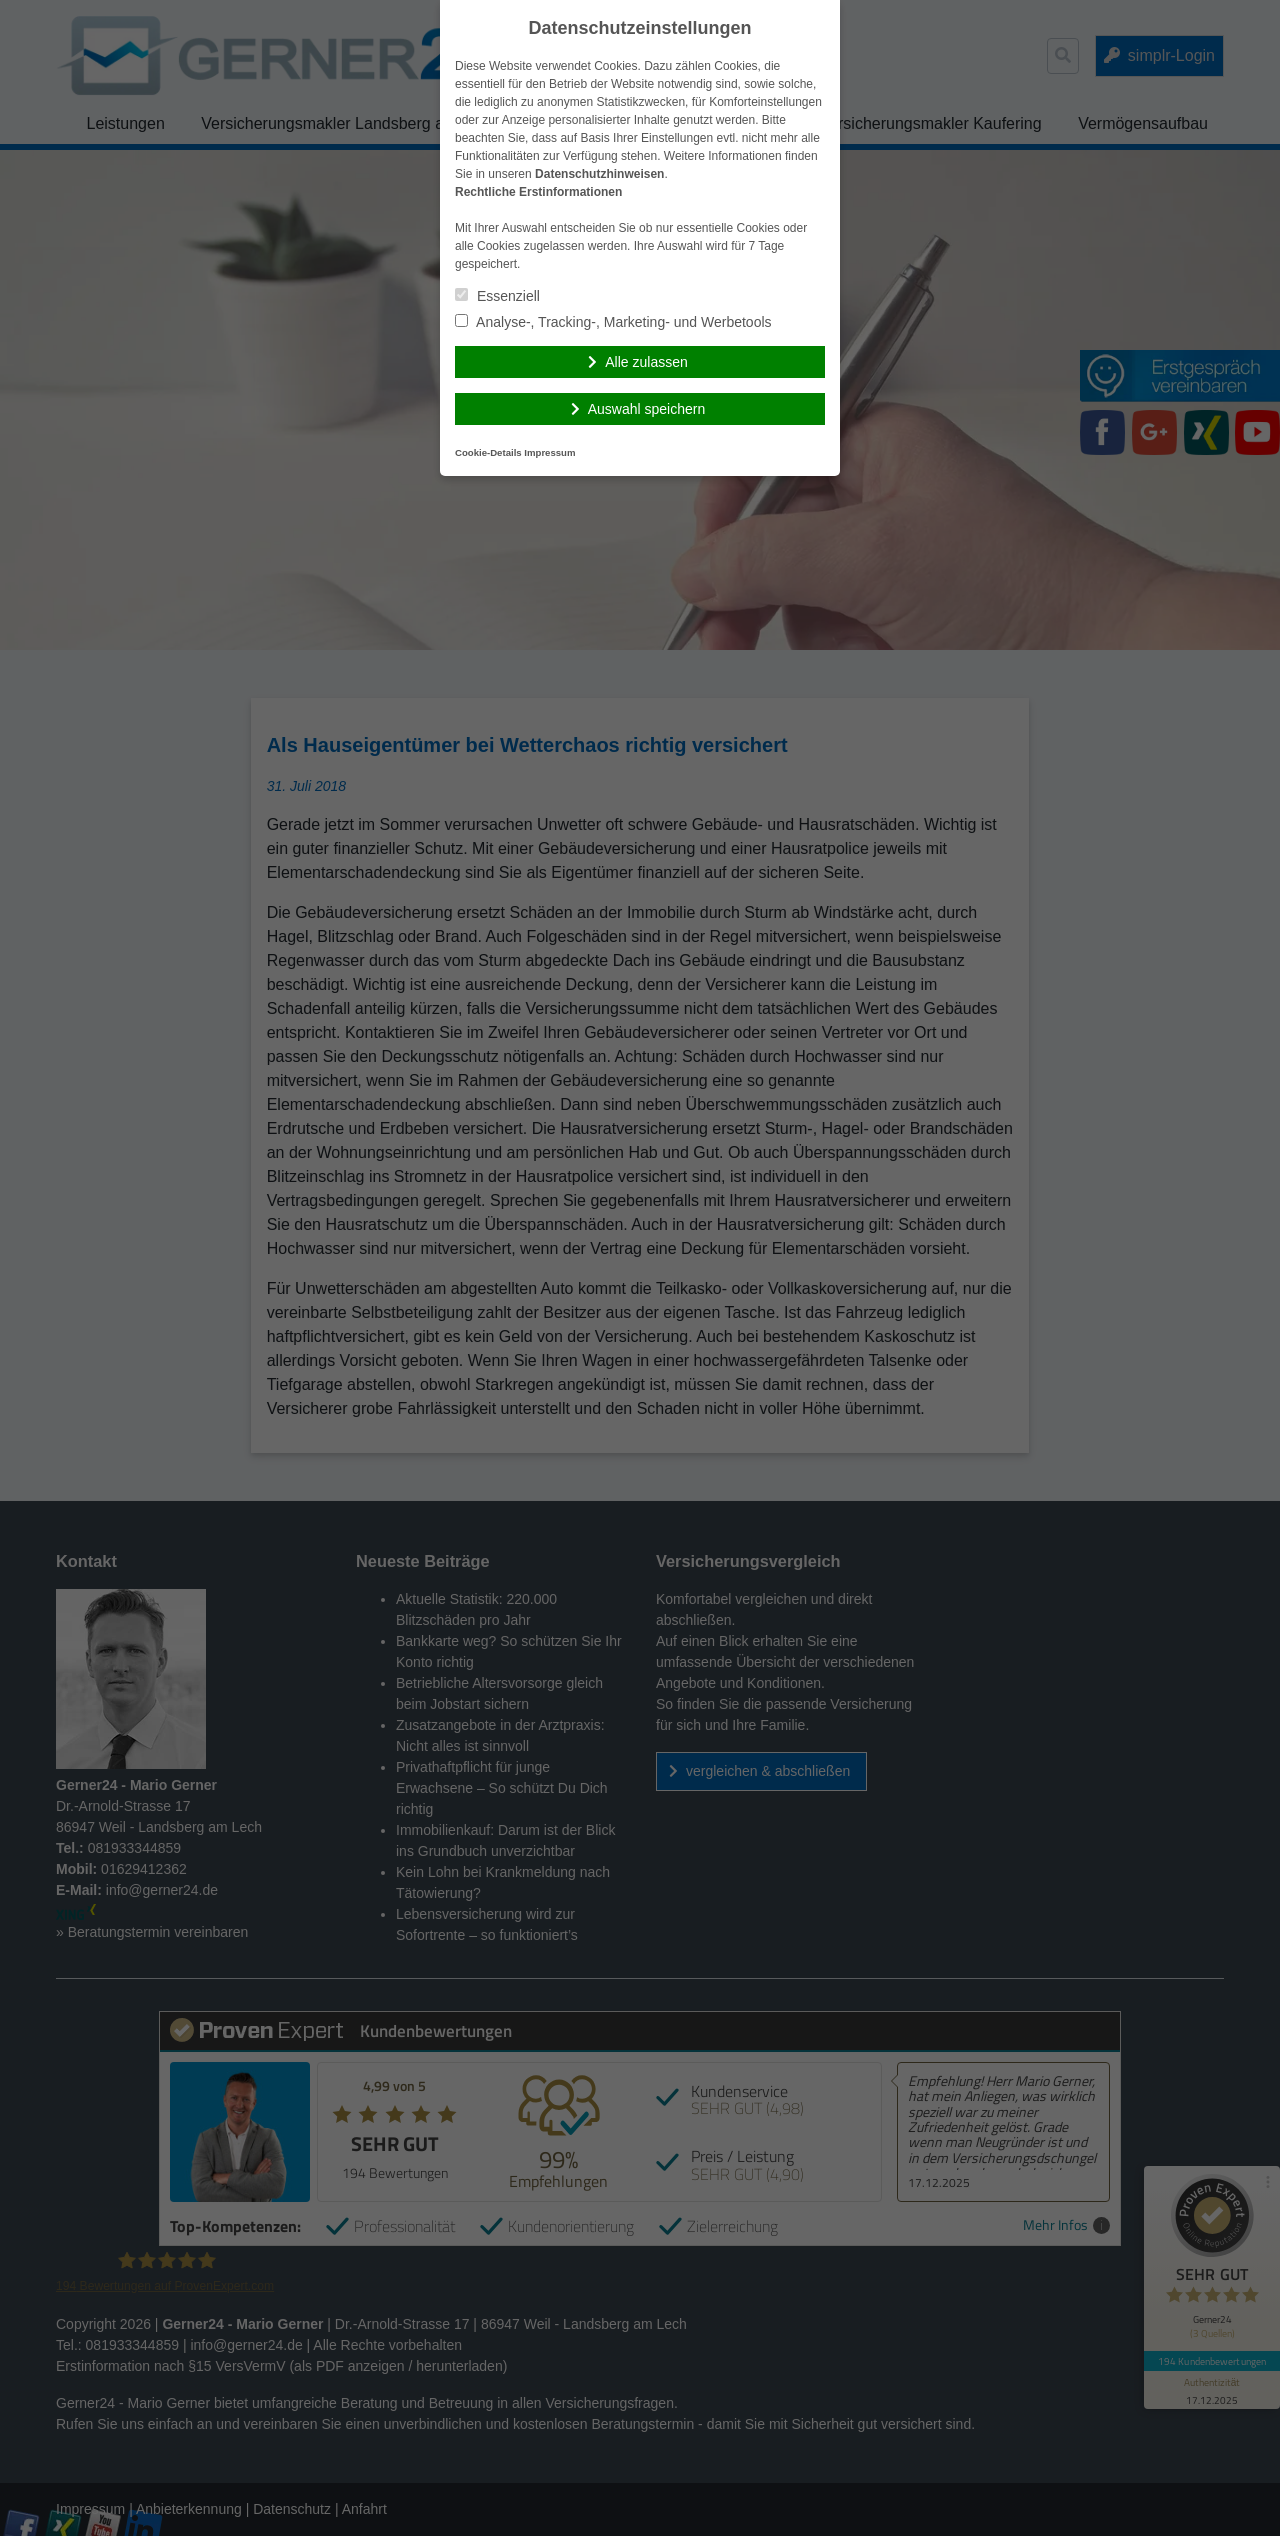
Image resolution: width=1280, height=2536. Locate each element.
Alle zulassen (646, 362)
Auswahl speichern (647, 409)
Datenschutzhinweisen (599, 174)
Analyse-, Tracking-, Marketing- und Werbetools (613, 322)
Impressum (549, 452)
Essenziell (497, 296)
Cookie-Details (488, 452)
